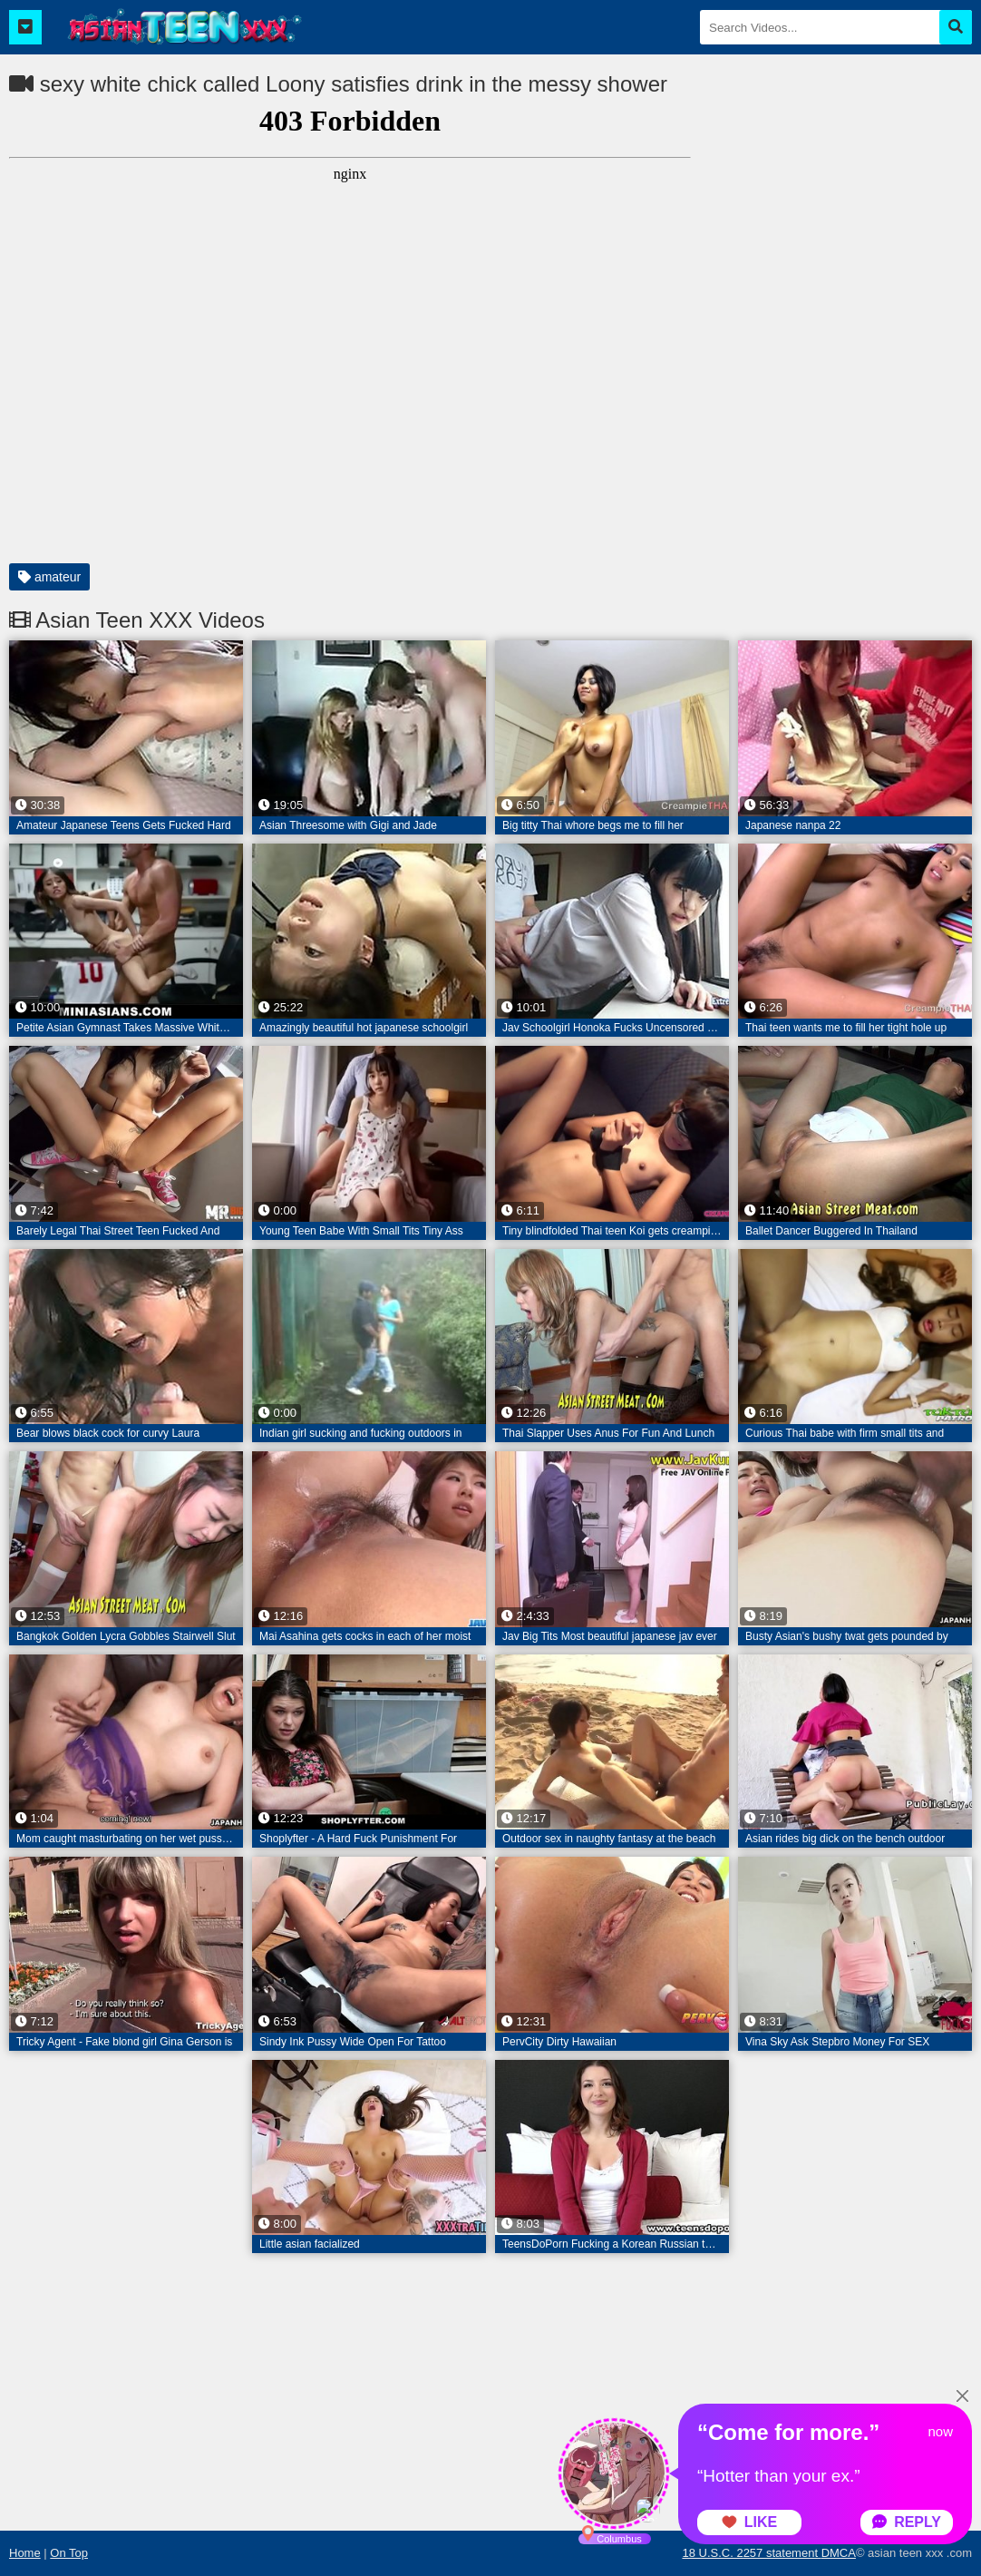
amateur (49, 577)
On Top (69, 2553)
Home (25, 2553)
